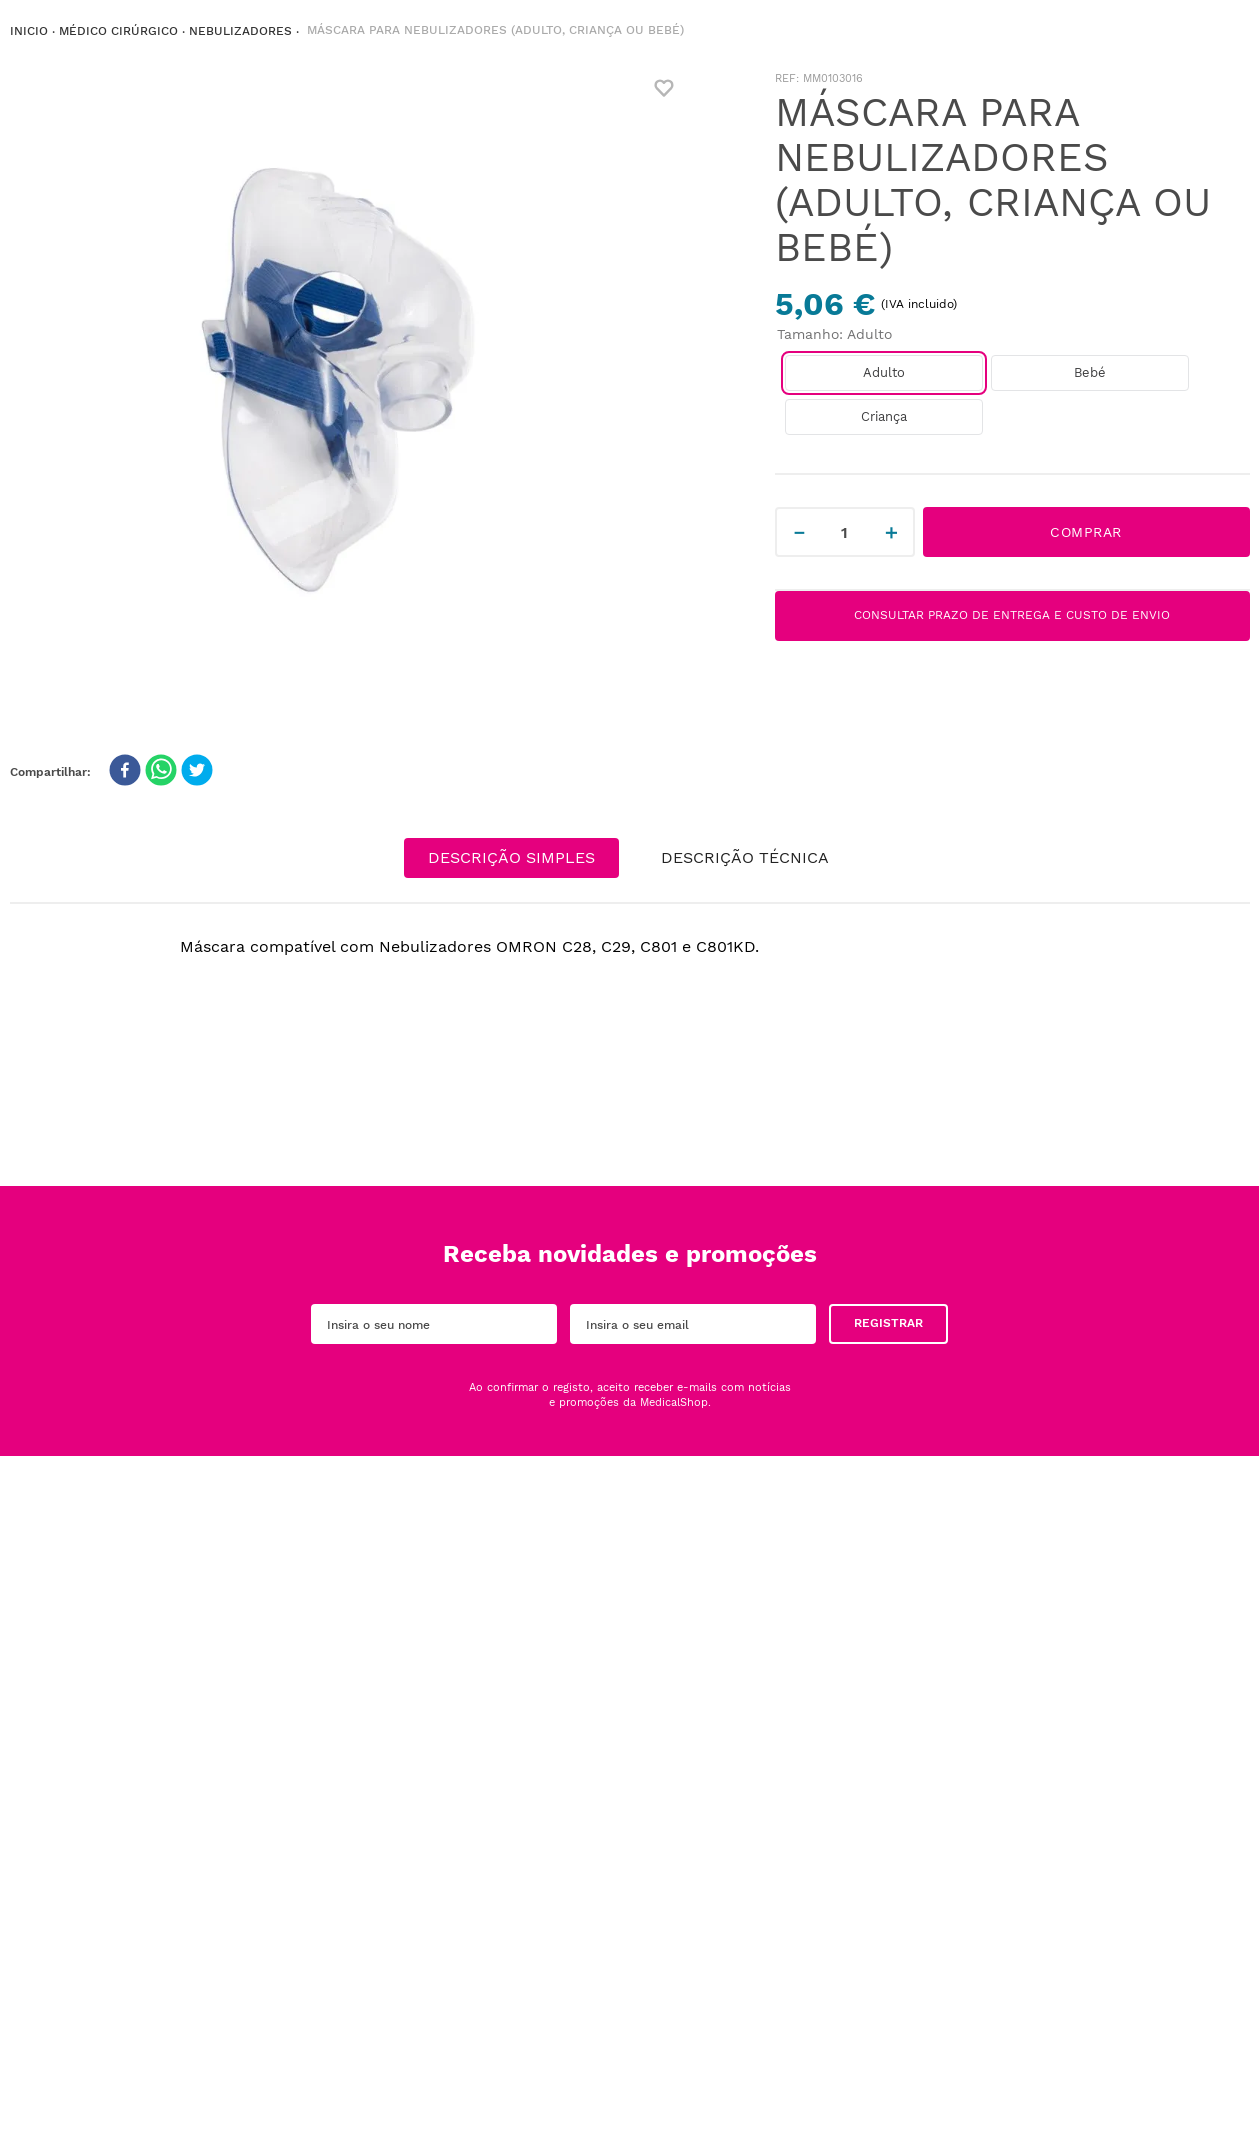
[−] (799, 532)
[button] (884, 373)
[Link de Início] (29, 31)
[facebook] (125, 772)
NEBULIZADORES (240, 31)
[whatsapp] (161, 772)
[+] (891, 532)
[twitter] (197, 772)
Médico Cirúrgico (118, 31)
